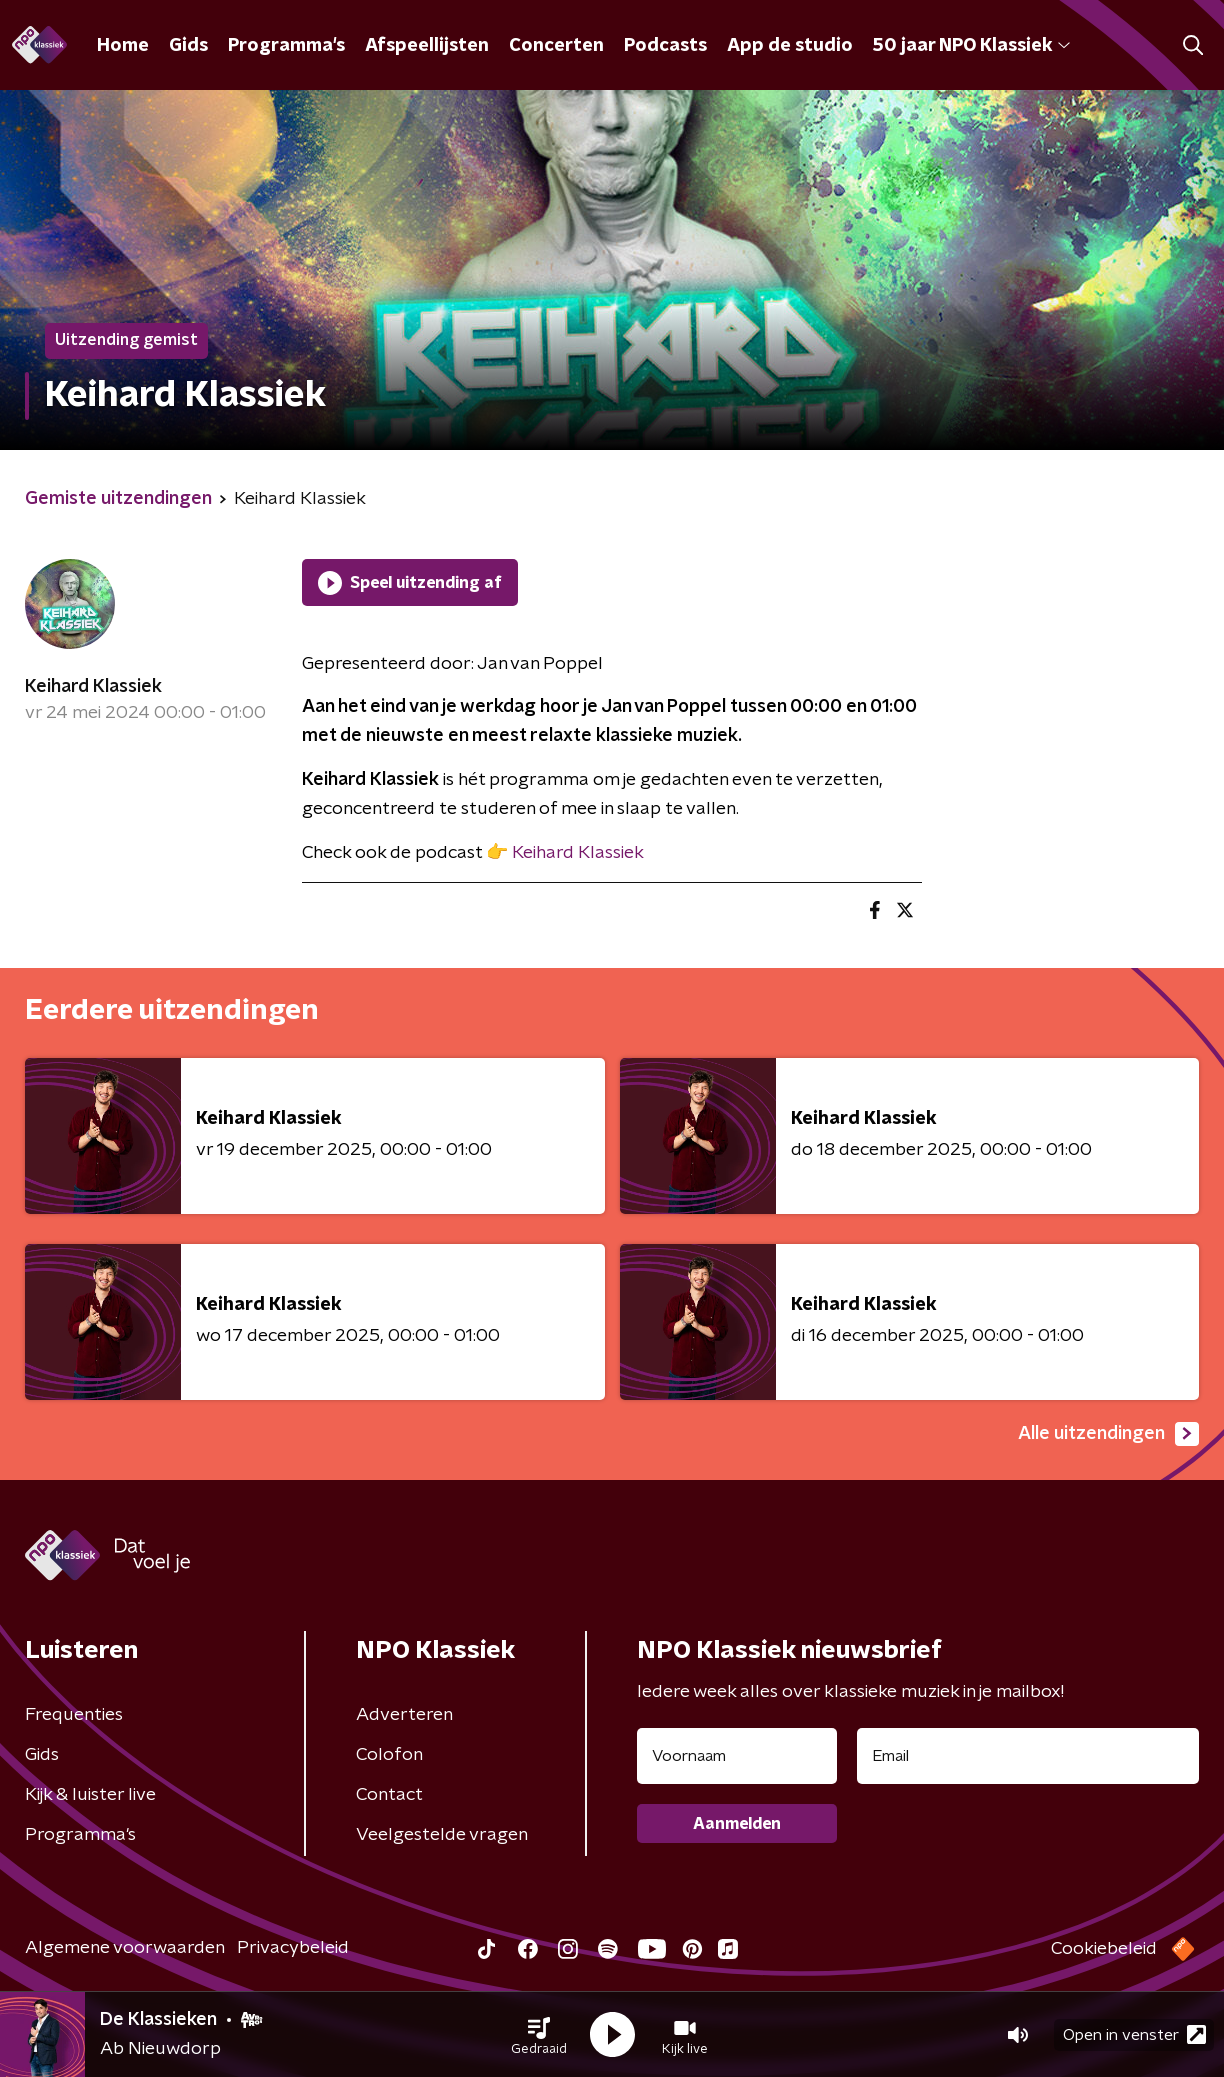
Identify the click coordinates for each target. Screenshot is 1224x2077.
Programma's (286, 46)
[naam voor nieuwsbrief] (737, 1756)
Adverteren (404, 1715)
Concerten (556, 46)
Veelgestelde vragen (442, 1835)
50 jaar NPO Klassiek (971, 46)
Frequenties (74, 1715)
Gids (188, 46)
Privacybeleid (293, 1948)
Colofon (389, 1755)
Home (123, 46)
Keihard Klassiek (93, 687)
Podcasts (665, 46)
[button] (539, 2035)
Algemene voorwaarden (125, 1948)
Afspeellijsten (427, 46)
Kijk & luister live (90, 1795)
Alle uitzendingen (1108, 1434)
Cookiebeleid (1104, 1949)
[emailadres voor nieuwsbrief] (1028, 1756)
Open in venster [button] (1134, 2034)
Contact (389, 1795)
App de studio (790, 46)
